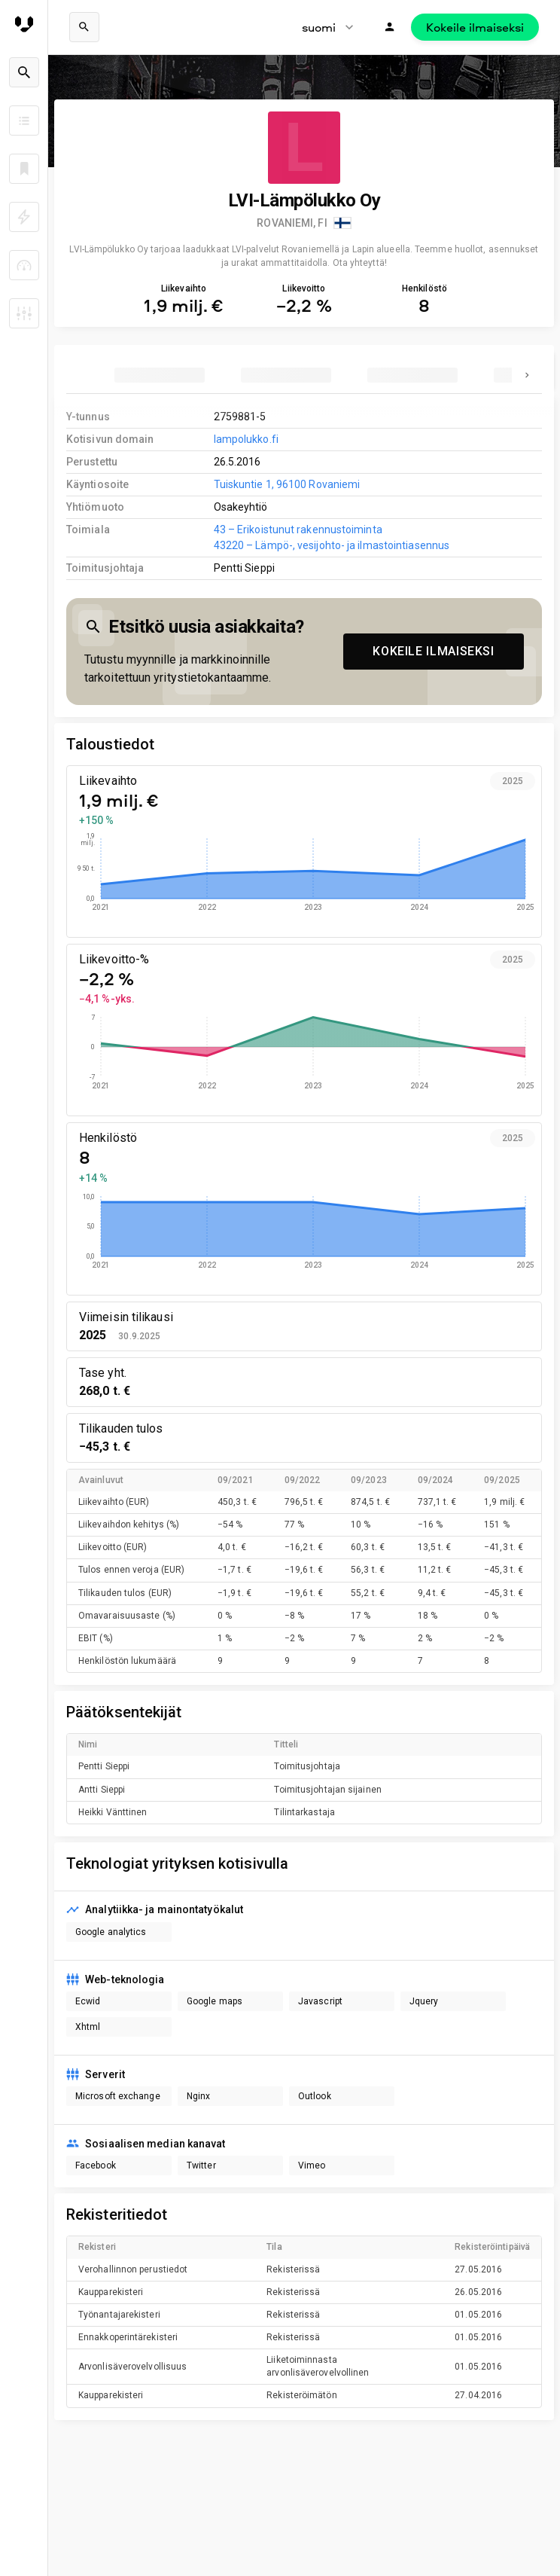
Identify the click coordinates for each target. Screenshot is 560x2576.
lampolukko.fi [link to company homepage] (246, 439)
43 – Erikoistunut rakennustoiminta (298, 529)
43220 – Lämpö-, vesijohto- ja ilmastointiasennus (332, 545)
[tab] (159, 375)
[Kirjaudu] (390, 27)
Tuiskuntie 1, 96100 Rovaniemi (287, 484)
